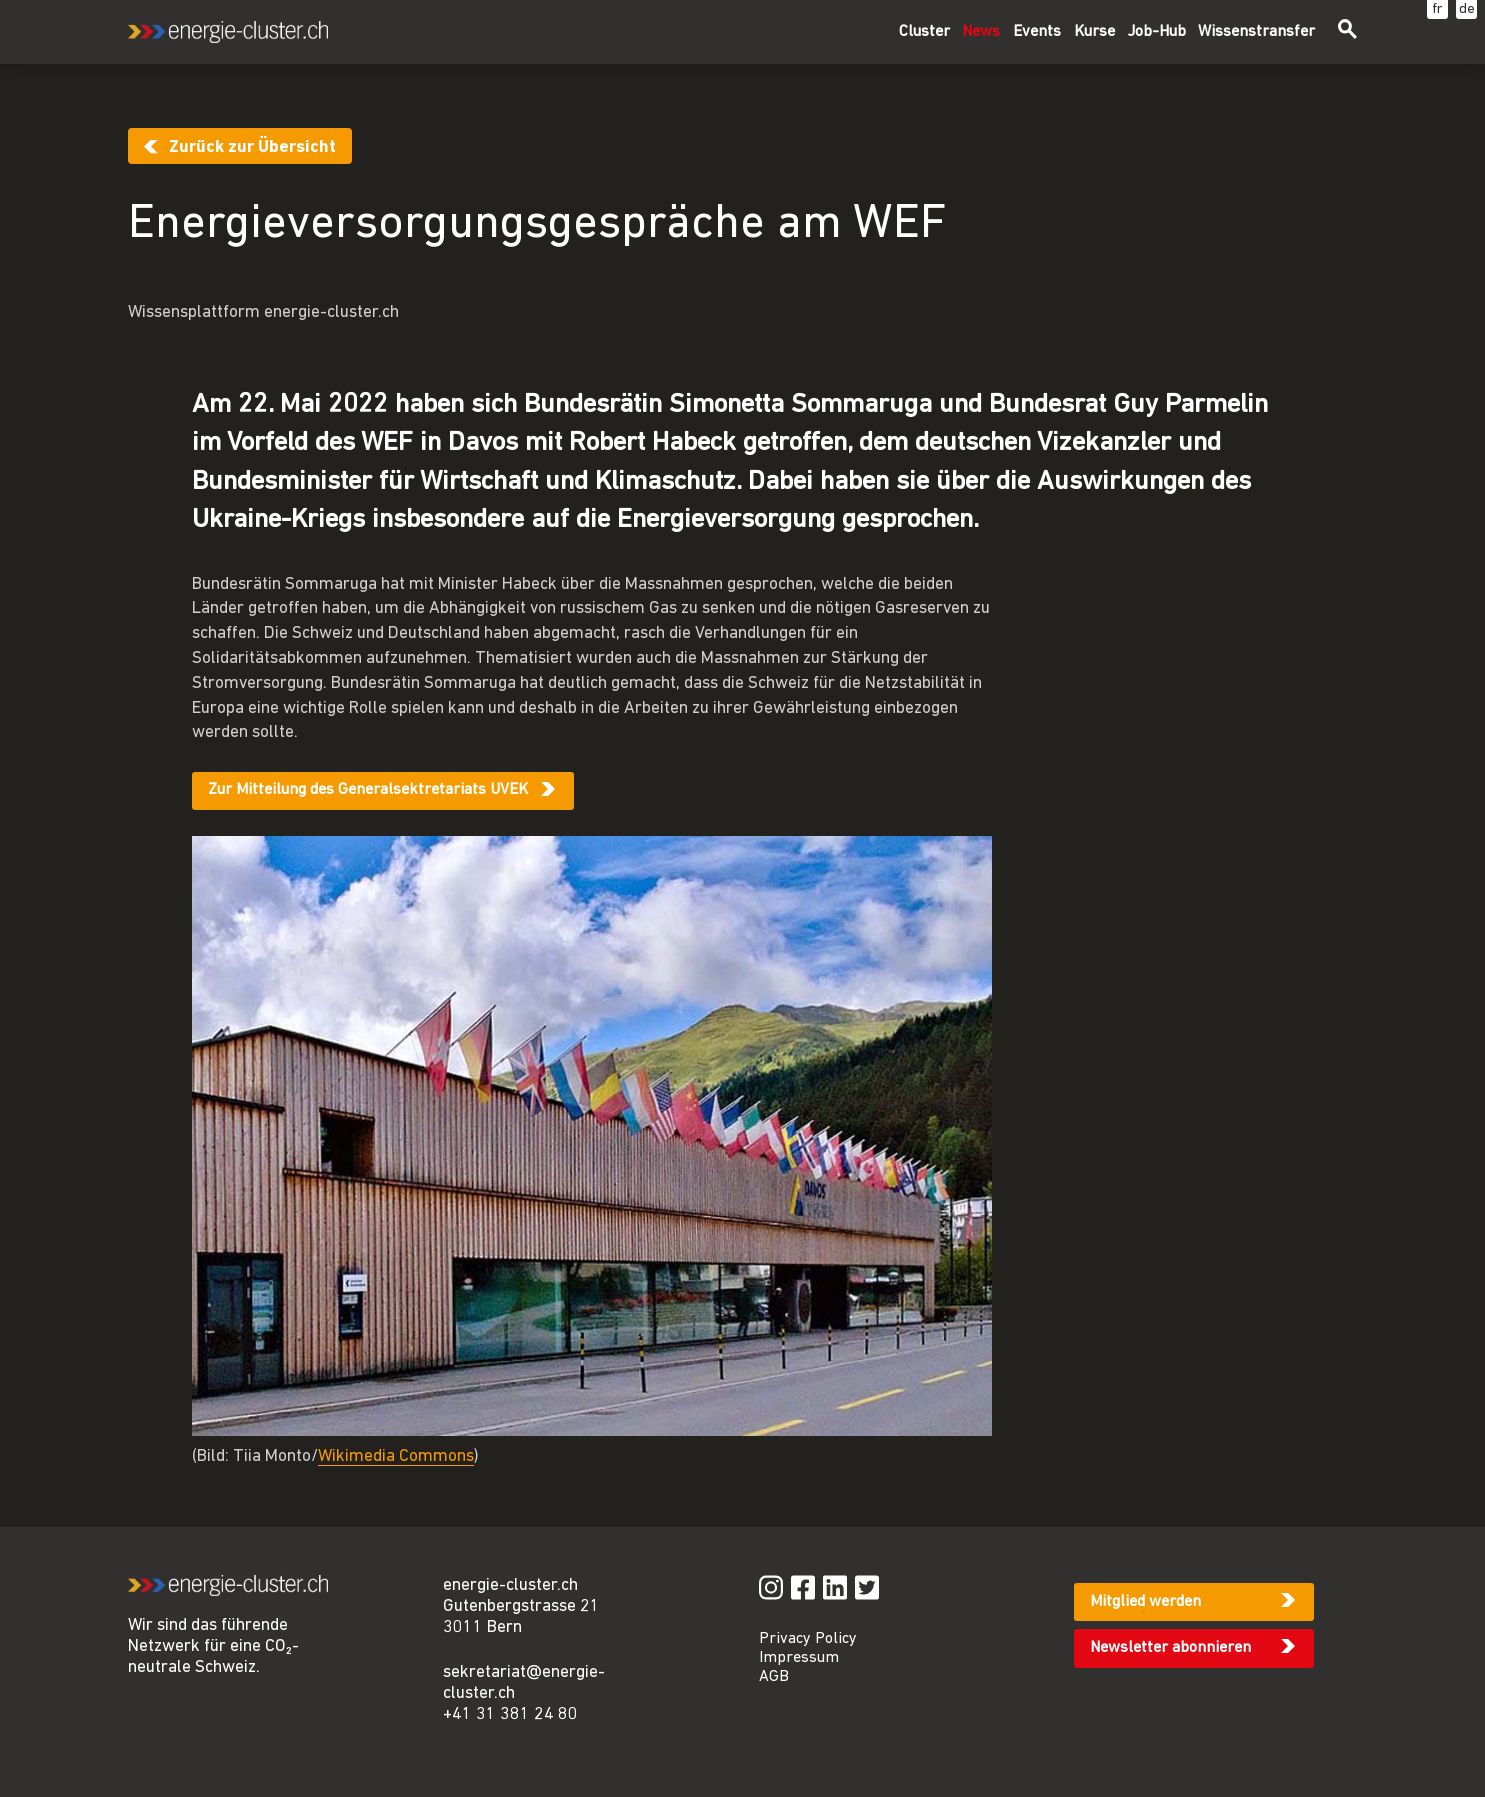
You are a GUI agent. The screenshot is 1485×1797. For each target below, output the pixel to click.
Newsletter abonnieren (1170, 1648)
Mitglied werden (1145, 1602)
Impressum (799, 1658)
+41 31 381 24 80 (510, 1714)
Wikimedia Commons (396, 1456)
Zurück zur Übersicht (252, 147)
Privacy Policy (808, 1639)
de (1467, 9)
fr (1437, 9)
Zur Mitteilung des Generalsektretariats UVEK (368, 790)
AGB (774, 1677)
